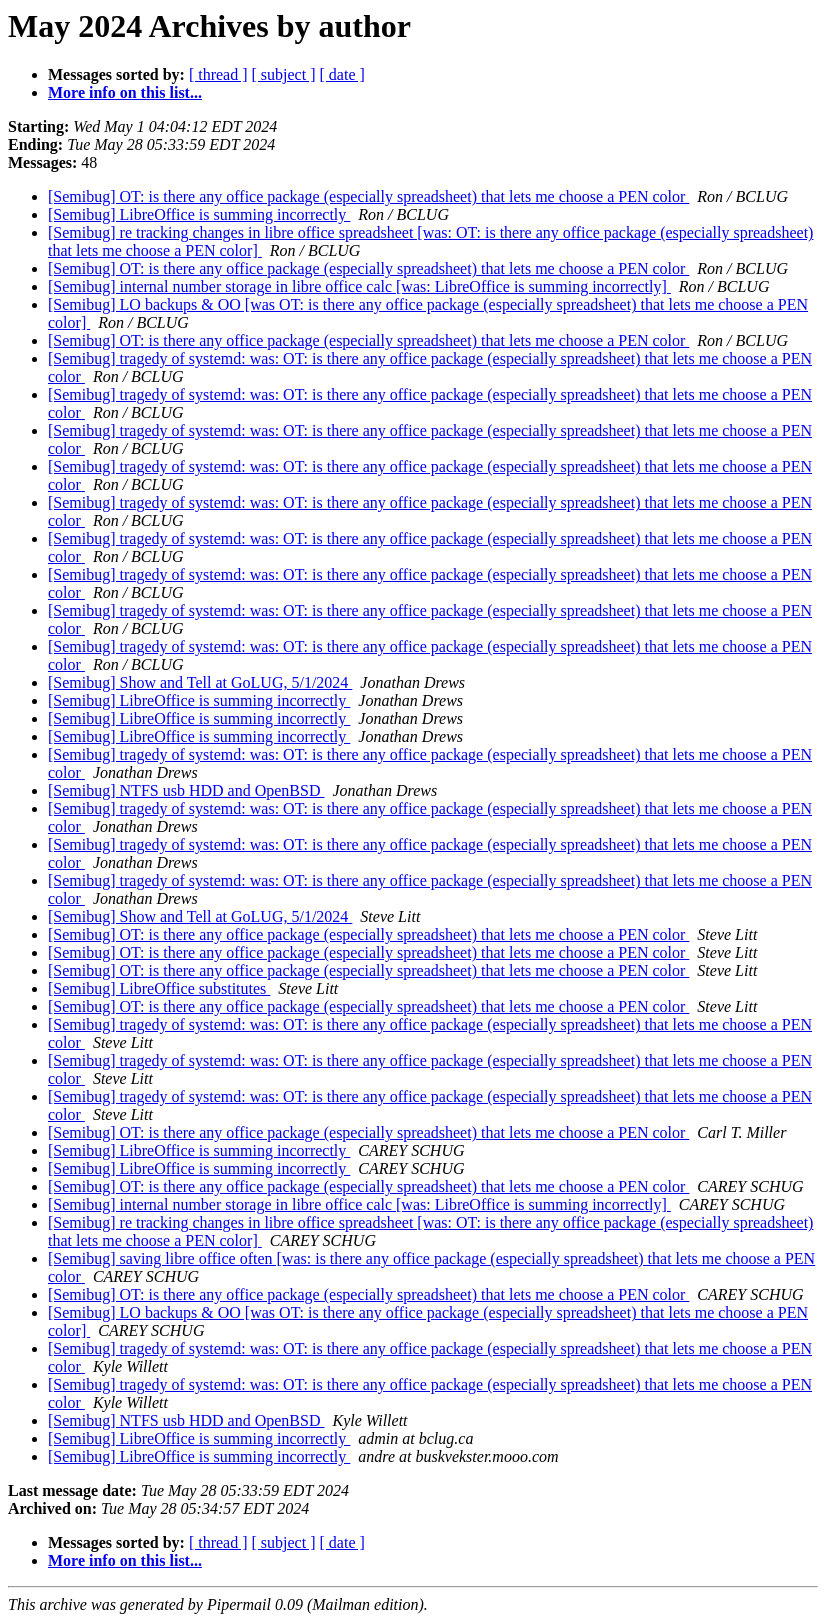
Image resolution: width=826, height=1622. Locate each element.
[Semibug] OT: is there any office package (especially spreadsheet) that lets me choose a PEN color (368, 196)
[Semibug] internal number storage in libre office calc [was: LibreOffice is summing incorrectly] (359, 286)
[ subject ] (284, 74)
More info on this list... (125, 92)
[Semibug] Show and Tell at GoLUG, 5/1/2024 (200, 682)
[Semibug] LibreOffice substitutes (159, 988)
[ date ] (342, 74)
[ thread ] (218, 74)
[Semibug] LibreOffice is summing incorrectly (199, 214)
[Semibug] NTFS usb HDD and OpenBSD (186, 790)
